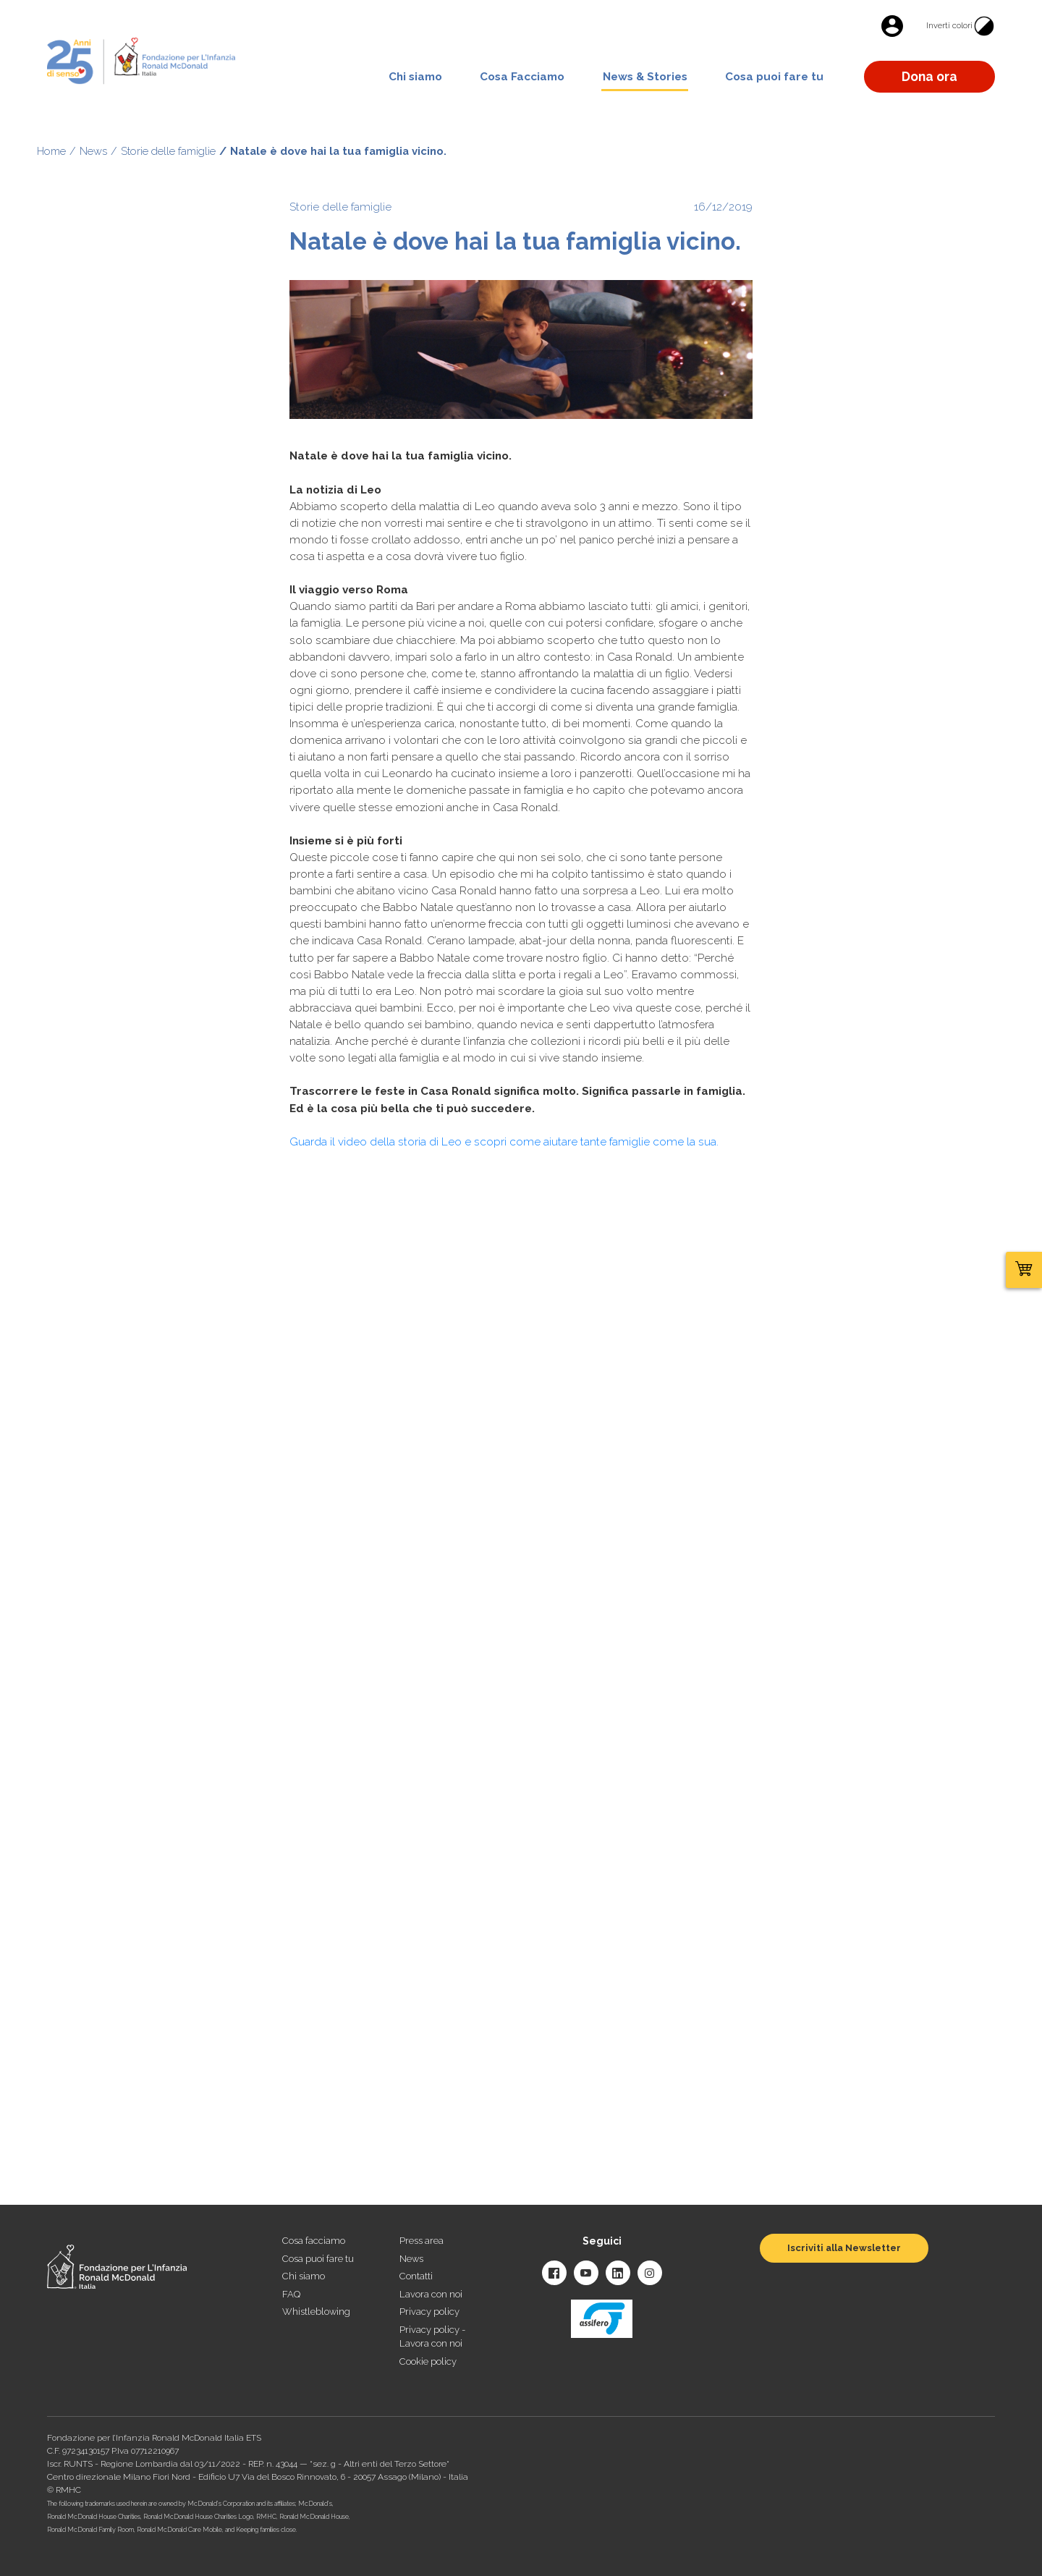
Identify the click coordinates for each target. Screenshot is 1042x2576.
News (93, 151)
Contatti (416, 2276)
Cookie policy (428, 2361)
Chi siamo (415, 76)
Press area (421, 2240)
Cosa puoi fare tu (774, 76)
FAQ (291, 2294)
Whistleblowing (316, 2311)
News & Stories (645, 76)
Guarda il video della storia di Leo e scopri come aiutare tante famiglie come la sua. (504, 1141)
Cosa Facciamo (522, 76)
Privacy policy (429, 2311)
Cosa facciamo (313, 2240)
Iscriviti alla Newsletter (844, 2247)
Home (51, 151)
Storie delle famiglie (168, 151)
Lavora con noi (430, 2294)
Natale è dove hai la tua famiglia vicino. (338, 151)
